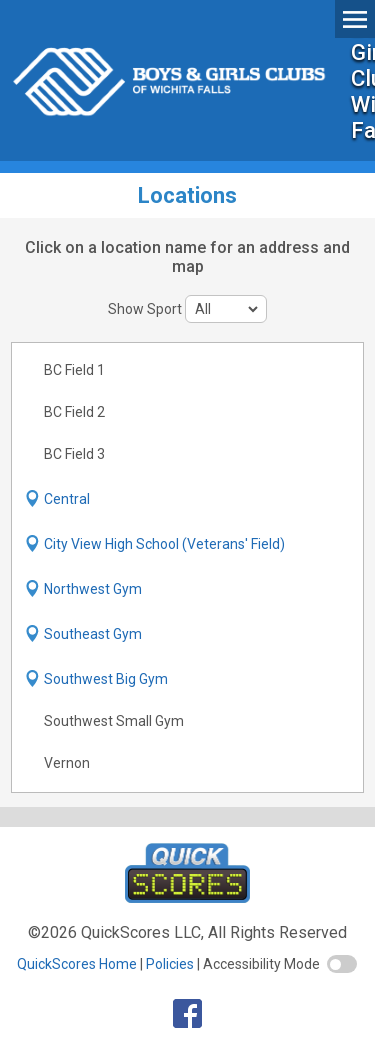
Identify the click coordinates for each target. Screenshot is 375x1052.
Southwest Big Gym (106, 679)
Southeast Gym (93, 634)
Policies (170, 964)
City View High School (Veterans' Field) (164, 544)
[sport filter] (226, 309)
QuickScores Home (77, 964)
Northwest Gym (93, 589)
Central (67, 499)
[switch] (342, 964)
